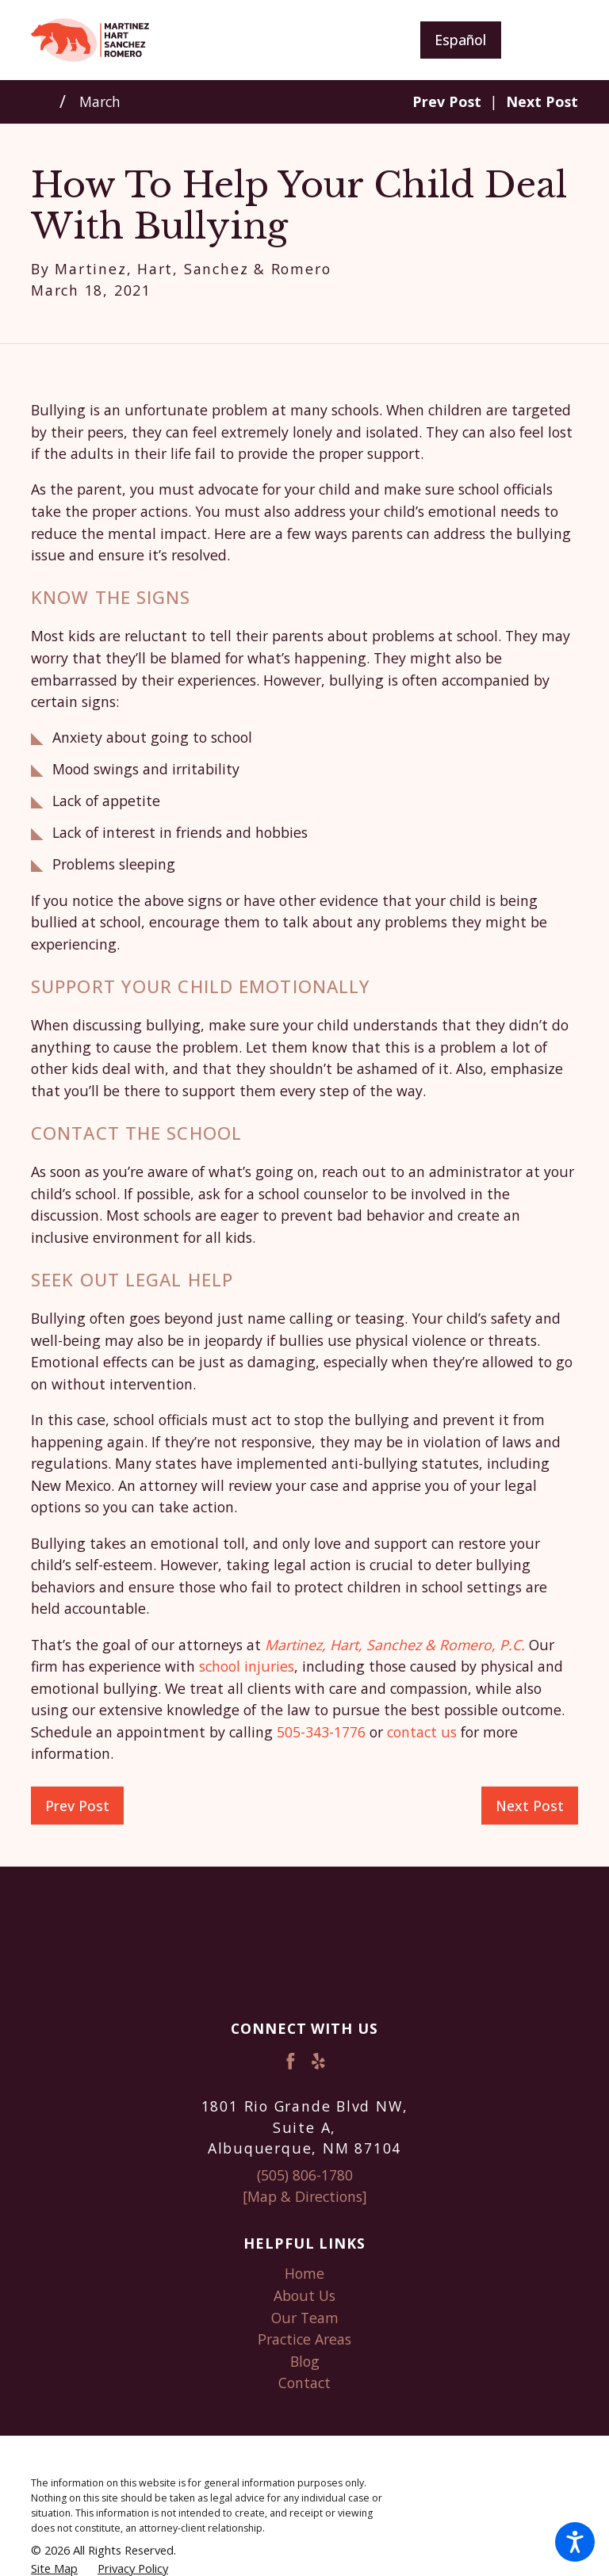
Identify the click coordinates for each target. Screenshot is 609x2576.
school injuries (246, 1666)
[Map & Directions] (305, 2196)
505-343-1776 (321, 1731)
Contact (304, 2382)
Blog (305, 2361)
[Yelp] (318, 2061)
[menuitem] (304, 2274)
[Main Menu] (552, 40)
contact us (422, 1731)
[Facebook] (290, 2061)
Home (304, 2273)
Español (460, 39)
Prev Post (77, 1805)
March (100, 101)
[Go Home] (45, 101)
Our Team (305, 2317)
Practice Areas (304, 2339)
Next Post (530, 1805)
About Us (304, 2295)
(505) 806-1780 (305, 2174)
